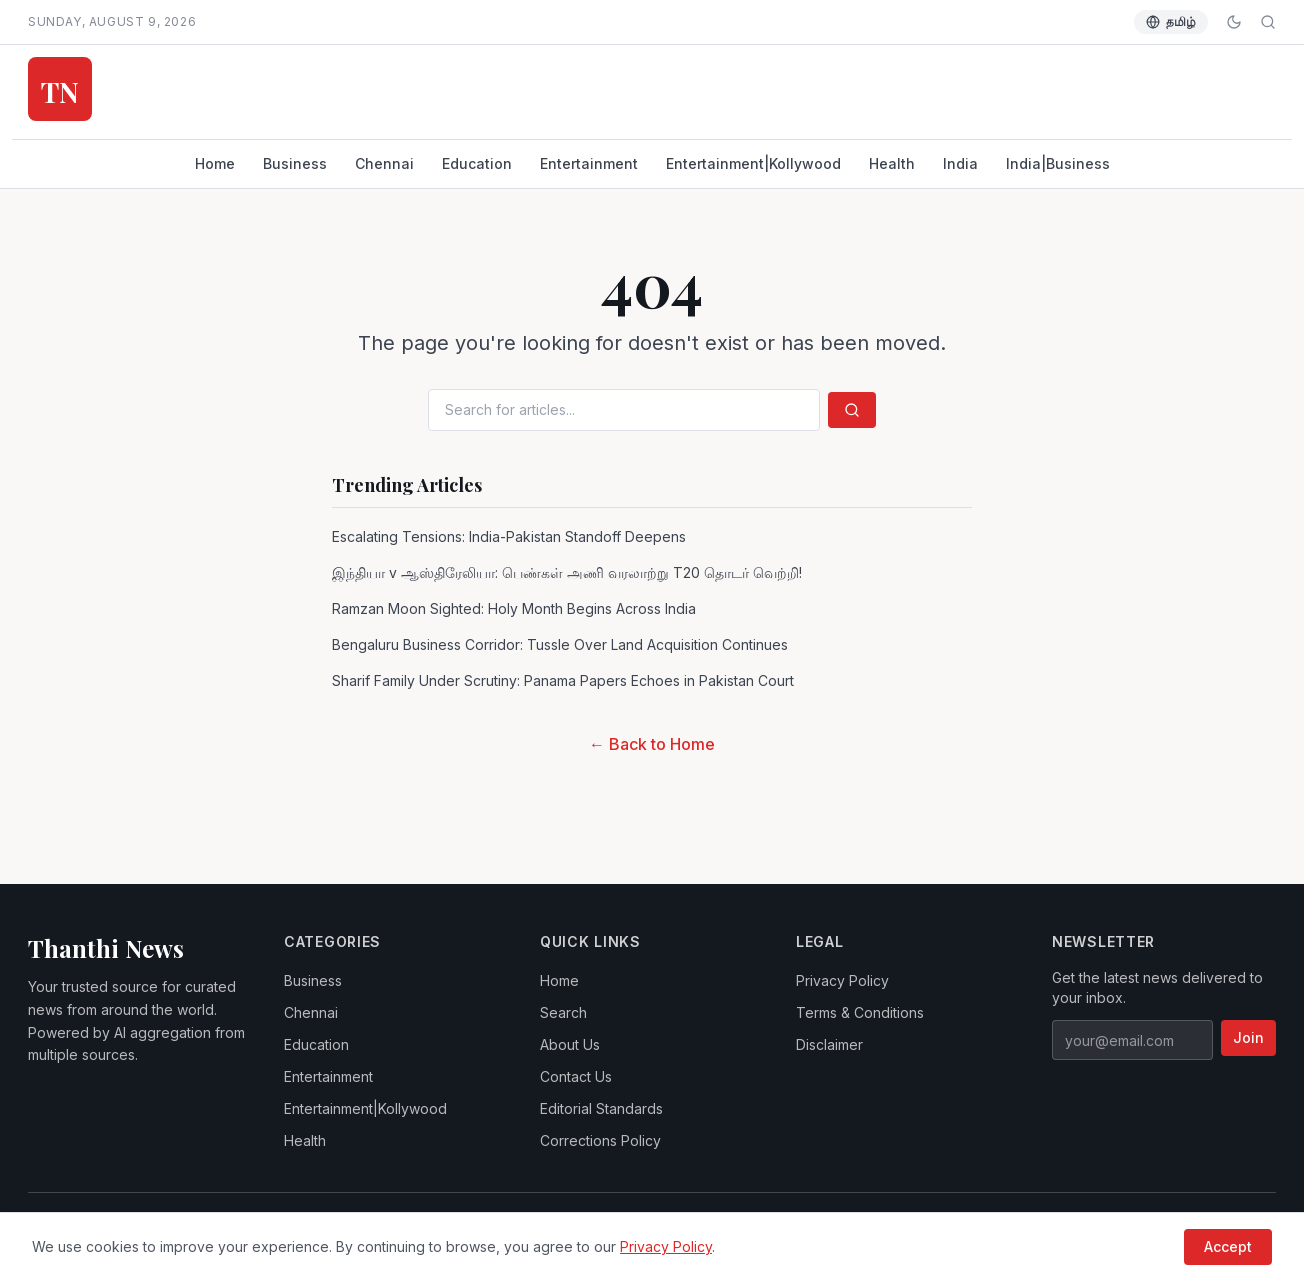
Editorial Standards (601, 1108)
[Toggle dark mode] (1234, 22)
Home (215, 163)
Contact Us (576, 1076)
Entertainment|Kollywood (753, 163)
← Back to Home (652, 744)
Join (1248, 1037)
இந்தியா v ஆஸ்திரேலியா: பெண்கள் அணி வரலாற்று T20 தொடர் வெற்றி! (567, 572)
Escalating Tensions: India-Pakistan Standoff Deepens (509, 536)
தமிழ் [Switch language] (1171, 21)
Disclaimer (829, 1044)
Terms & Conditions (860, 1012)
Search (563, 1012)
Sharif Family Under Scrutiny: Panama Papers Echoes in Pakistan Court (563, 680)
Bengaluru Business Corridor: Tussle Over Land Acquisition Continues (560, 644)
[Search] (1268, 22)
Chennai (384, 163)
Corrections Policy (600, 1140)
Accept (1228, 1246)
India (960, 163)
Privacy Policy (842, 980)
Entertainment (589, 163)
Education (477, 163)
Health (892, 163)
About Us (570, 1044)
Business (295, 163)
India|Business (1058, 163)
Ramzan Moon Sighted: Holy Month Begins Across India (514, 608)
